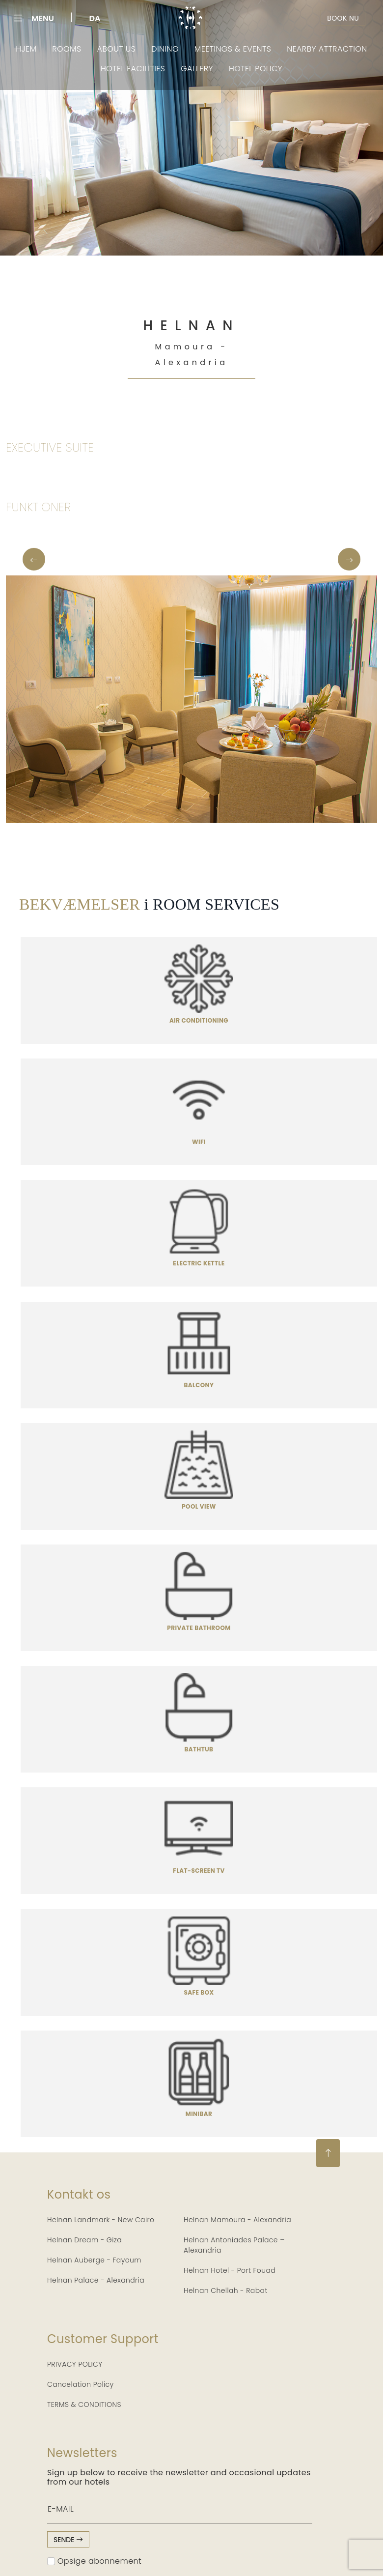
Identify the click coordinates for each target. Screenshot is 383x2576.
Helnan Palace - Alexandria (95, 2279)
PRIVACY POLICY (75, 2363)
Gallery (196, 66)
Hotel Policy (250, 66)
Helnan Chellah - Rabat (226, 2289)
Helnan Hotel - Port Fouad (229, 2269)
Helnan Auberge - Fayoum (94, 2259)
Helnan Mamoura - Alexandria (237, 2219)
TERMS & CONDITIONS (84, 2403)
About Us (124, 48)
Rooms (78, 48)
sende (68, 2539)
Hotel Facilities (137, 66)
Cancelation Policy (80, 2383)
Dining (169, 48)
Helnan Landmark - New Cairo (100, 2219)
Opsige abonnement (94, 2560)
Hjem (40, 48)
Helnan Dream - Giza (84, 2239)
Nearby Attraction (316, 48)
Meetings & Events (231, 48)
